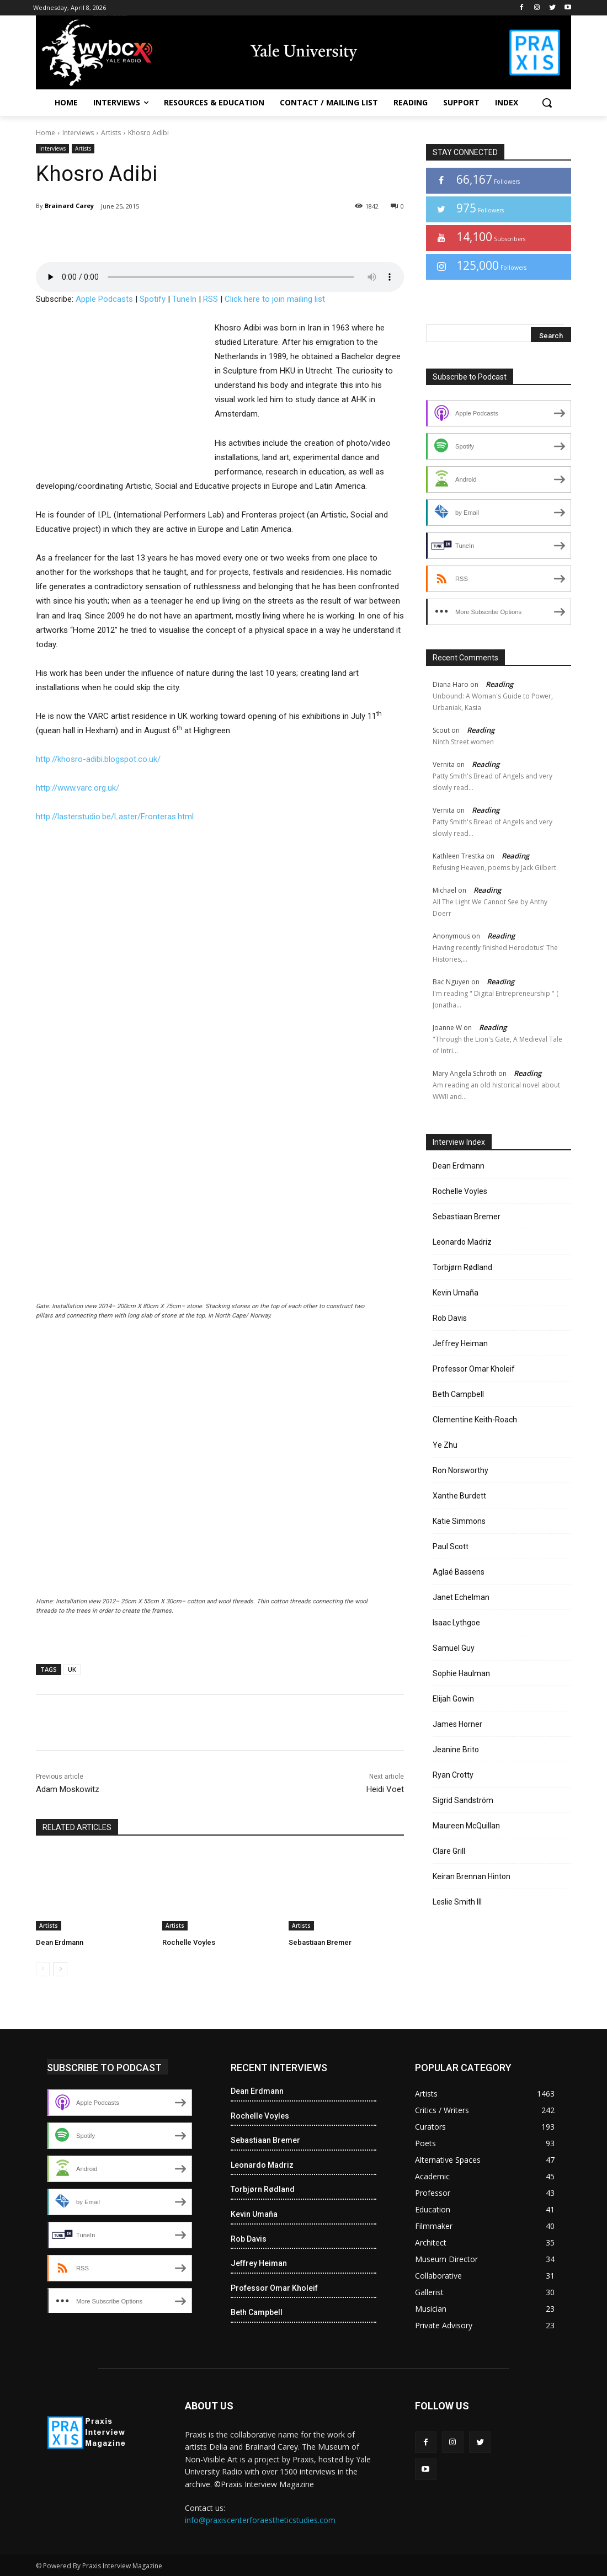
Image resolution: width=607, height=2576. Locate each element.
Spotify (153, 299)
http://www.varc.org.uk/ (77, 788)
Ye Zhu (445, 1445)
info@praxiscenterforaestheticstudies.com (260, 2520)
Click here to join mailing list (275, 299)
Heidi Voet (385, 1789)
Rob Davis (450, 1318)
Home (45, 132)
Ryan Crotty (453, 1774)
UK (72, 1669)
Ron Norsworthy (460, 1470)
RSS (210, 299)
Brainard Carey (69, 205)
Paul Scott (450, 1546)
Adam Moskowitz (67, 1789)
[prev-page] (43, 1969)
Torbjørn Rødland (462, 1267)
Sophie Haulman (461, 1673)
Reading (499, 684)
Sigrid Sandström (463, 1800)
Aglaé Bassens (458, 1571)
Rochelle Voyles (188, 1942)
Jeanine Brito (456, 1749)
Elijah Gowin (453, 1698)
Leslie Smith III (457, 1901)
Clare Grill (449, 1851)
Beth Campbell (458, 1394)
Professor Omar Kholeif (474, 1368)
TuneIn (184, 299)
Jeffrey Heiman (460, 1343)
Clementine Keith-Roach (475, 1419)
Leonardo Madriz (462, 1242)
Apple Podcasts (104, 299)
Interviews (78, 132)
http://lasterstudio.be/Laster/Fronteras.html (115, 817)
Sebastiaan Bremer (320, 1942)
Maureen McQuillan (466, 1825)
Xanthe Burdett (459, 1495)
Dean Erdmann (59, 1942)
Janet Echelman (461, 1597)
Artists (111, 132)
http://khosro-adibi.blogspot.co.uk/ (98, 759)
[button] (547, 102)
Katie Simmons (459, 1521)
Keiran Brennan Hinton (471, 1876)
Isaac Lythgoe (456, 1622)
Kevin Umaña (455, 1292)
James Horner (457, 1724)
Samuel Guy (454, 1648)
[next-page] (60, 1969)
